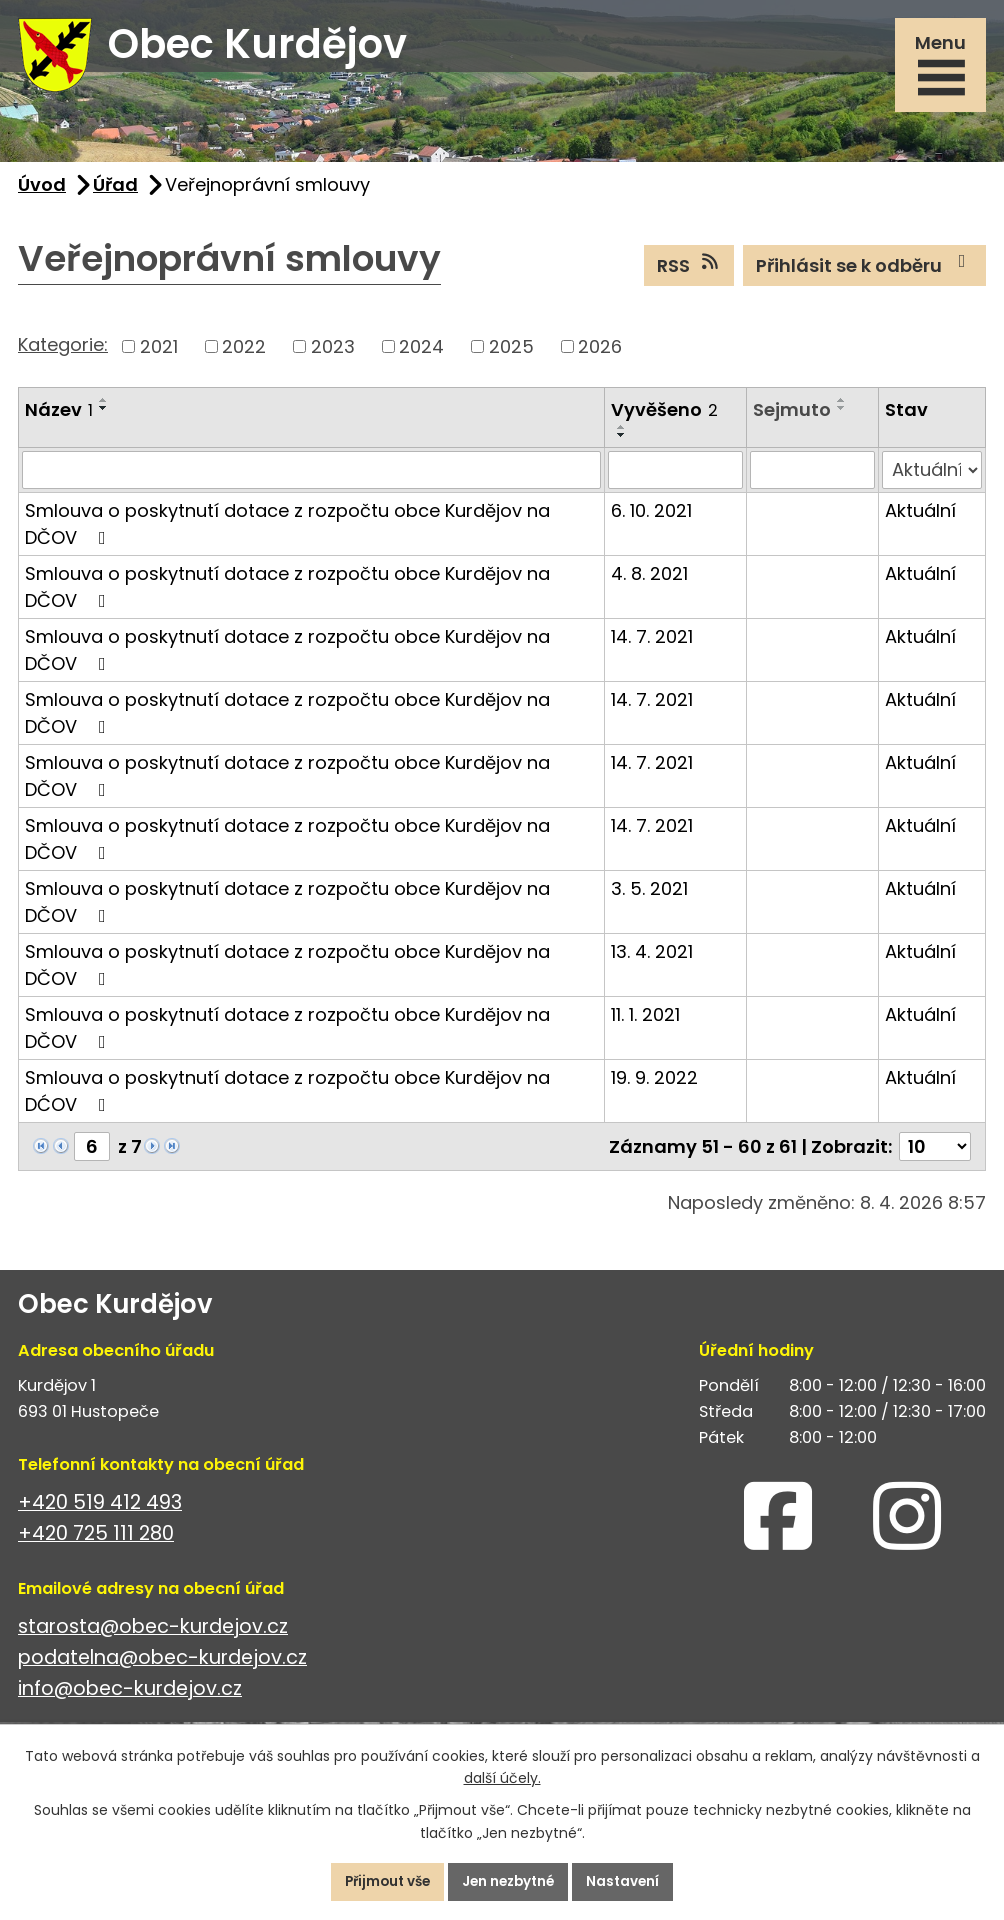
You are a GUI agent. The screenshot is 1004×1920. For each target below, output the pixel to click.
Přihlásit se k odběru (865, 273)
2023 (333, 354)
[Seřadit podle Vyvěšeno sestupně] (622, 443)
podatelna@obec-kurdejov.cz (162, 1666)
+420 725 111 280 (96, 1541)
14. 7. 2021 (652, 644)
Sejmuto (792, 417)
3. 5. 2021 (649, 896)
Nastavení (632, 1881)
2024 (421, 354)
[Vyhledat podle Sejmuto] (812, 478)
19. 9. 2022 (654, 1085)
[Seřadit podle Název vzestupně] (104, 408)
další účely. (502, 1777)
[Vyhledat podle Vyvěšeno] (675, 478)
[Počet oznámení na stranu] (935, 1154)
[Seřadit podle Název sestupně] (104, 416)
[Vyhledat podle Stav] (932, 478)
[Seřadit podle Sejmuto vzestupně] (842, 408)
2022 (244, 354)
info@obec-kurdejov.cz (130, 1697)
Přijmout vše (379, 1881)
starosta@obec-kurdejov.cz (153, 1634)
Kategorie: (63, 352)
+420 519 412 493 (100, 1510)
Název (59, 417)
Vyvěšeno (664, 417)
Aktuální (920, 518)
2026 (600, 354)
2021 (159, 354)
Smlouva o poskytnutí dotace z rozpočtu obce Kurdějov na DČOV (287, 532)
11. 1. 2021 (645, 1022)
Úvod (42, 192)
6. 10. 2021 (651, 518)
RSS (689, 273)
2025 (511, 354)
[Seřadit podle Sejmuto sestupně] (842, 416)
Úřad (115, 192)
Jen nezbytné (510, 1881)
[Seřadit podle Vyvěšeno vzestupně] (622, 435)
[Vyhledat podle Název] (311, 478)
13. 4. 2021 (652, 959)
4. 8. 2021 (649, 581)
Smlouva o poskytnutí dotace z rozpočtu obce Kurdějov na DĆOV (287, 1099)
